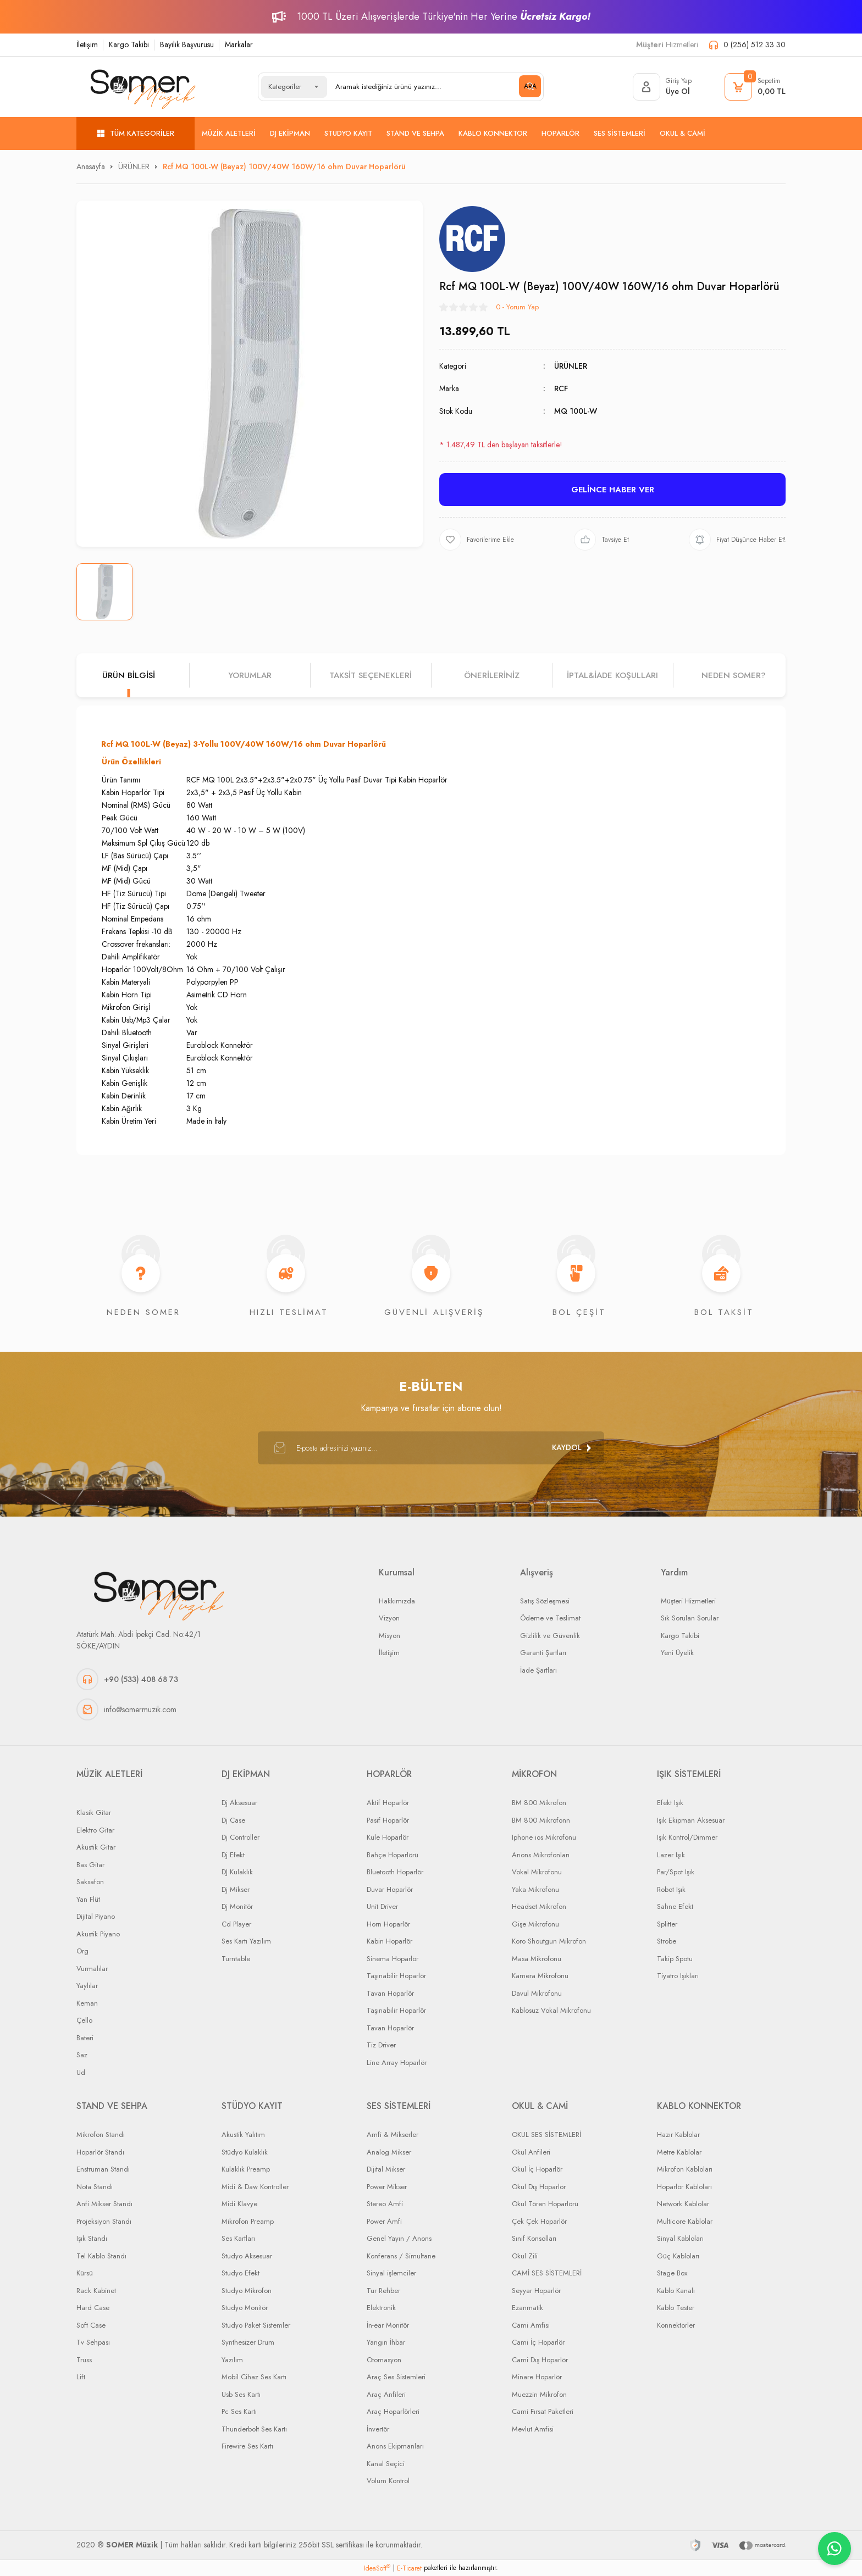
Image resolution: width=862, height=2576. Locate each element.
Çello (84, 2020)
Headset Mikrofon (539, 1906)
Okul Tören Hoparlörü (545, 2204)
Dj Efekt (233, 1855)
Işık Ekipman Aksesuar (691, 1820)
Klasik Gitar (93, 1812)
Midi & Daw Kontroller (255, 2186)
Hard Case (92, 2307)
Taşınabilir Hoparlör (396, 1975)
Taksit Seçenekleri (370, 675)
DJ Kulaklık (237, 1872)
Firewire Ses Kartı (247, 2446)
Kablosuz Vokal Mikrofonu (551, 2010)
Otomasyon (384, 2360)
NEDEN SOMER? (733, 675)
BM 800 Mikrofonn (541, 1820)
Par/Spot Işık (675, 1872)
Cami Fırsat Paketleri (542, 2411)
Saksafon (90, 1882)
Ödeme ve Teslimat (550, 1618)
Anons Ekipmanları (395, 2446)
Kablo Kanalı (676, 2290)
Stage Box (672, 2273)
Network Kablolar (683, 2204)
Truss (84, 2360)
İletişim (87, 44)
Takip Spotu (675, 1958)
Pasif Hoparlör (388, 1820)
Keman (87, 2003)
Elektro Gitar (95, 1830)
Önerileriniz (492, 675)
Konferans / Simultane (401, 2256)
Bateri (84, 2038)
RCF (561, 388)
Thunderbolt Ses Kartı (254, 2429)
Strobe (666, 1941)
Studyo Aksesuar (247, 2256)
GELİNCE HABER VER (612, 490)
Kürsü (84, 2273)
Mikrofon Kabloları (684, 2169)
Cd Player (236, 1924)
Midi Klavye (239, 2204)
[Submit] (571, 1447)
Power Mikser (387, 2186)
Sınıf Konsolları (534, 2238)
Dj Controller (240, 1837)
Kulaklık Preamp (246, 2169)
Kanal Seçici (386, 2463)
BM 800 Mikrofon (539, 1802)
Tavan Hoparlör (390, 1993)
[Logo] (142, 87)
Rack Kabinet (96, 2290)
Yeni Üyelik (677, 1652)
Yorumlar (250, 675)
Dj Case (233, 1820)
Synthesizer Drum (248, 2342)
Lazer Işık (671, 1855)
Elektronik (381, 2307)
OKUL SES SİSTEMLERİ (546, 2134)
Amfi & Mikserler (392, 2134)
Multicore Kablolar (684, 2221)
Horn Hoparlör (388, 1924)
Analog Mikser (389, 2152)
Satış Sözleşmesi (545, 1601)
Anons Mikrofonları (541, 1855)
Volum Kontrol (388, 2480)
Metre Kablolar (679, 2152)
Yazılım (232, 2360)
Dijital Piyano (95, 1916)
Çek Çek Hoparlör (539, 2221)
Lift (80, 2377)
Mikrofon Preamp (248, 2221)
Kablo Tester (675, 2307)
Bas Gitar (90, 1864)
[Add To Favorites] (476, 540)
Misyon (389, 1635)
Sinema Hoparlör (392, 1958)
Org (82, 1951)
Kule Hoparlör (387, 1837)
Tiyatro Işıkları (678, 1975)
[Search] (433, 87)
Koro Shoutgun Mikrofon (549, 1941)
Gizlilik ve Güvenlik (550, 1635)
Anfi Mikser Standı (104, 2204)
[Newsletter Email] (431, 1447)
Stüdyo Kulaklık (245, 2152)
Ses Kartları (238, 2238)
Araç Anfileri (386, 2394)
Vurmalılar (92, 1968)
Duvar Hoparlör (390, 1889)
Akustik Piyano (98, 1934)
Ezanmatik (527, 2307)
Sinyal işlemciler (391, 2273)
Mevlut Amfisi (533, 2429)
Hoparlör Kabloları (684, 2186)
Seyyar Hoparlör (536, 2290)
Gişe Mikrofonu (535, 1924)
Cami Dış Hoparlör (540, 2360)
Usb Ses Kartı (241, 2394)
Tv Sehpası (93, 2342)
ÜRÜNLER (570, 365)
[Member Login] (662, 87)
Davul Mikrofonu (537, 1993)
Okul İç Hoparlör (537, 2169)
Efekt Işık (670, 1802)
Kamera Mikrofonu (540, 1975)
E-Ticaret (409, 2568)
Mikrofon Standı (100, 2134)
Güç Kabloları (678, 2256)
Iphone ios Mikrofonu (544, 1837)
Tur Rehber (383, 2290)
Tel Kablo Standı (101, 2256)
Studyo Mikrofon (247, 2290)
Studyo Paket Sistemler (256, 2325)
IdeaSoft (377, 2568)
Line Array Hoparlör (397, 2062)
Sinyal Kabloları (680, 2238)
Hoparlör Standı (100, 2152)
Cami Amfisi (531, 2325)
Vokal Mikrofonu (537, 1872)
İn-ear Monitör (388, 2325)
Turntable (236, 1958)
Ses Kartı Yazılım (246, 1941)
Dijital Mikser (386, 2169)
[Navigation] (135, 133)
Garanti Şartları (543, 1652)
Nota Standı (94, 2186)
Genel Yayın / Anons (399, 2238)
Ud (80, 2072)
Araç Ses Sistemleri (396, 2377)
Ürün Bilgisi (128, 675)
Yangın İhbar (386, 2342)
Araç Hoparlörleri (393, 2411)
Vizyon (389, 1618)
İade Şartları (538, 1670)
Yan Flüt (88, 1899)
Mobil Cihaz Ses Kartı (254, 2377)
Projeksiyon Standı (103, 2221)
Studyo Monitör (245, 2307)
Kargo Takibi (129, 44)
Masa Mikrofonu (536, 1958)
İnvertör (378, 2429)
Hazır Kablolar (678, 2134)
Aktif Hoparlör (388, 1802)
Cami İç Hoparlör (538, 2342)
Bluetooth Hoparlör (395, 1872)
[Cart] (755, 87)
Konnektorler (676, 2325)
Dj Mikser (236, 1889)
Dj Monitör (237, 1906)
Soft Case (91, 2325)
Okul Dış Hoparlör (539, 2186)
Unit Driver (382, 1906)
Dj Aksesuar (239, 1802)
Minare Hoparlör (537, 2377)
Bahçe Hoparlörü (392, 1855)
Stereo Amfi (385, 2204)
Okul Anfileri (531, 2152)
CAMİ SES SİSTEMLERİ (547, 2273)
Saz (81, 2055)
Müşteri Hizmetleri (688, 1601)
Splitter (667, 1924)
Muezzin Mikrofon (539, 2394)
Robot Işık (671, 1889)
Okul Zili (525, 2256)
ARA (530, 86)
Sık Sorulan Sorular (690, 1618)
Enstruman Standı (103, 2169)
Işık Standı (91, 2238)
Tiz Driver (381, 2045)
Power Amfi (384, 2221)
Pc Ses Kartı (239, 2411)
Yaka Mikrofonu (535, 1889)
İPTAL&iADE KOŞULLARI (612, 675)
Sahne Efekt (675, 1906)
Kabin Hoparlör (389, 1941)
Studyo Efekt (240, 2273)
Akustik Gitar (95, 1847)
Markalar (239, 44)
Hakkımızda (397, 1601)
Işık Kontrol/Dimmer (687, 1837)
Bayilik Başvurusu (187, 44)
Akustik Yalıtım (243, 2134)
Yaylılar (87, 1985)
